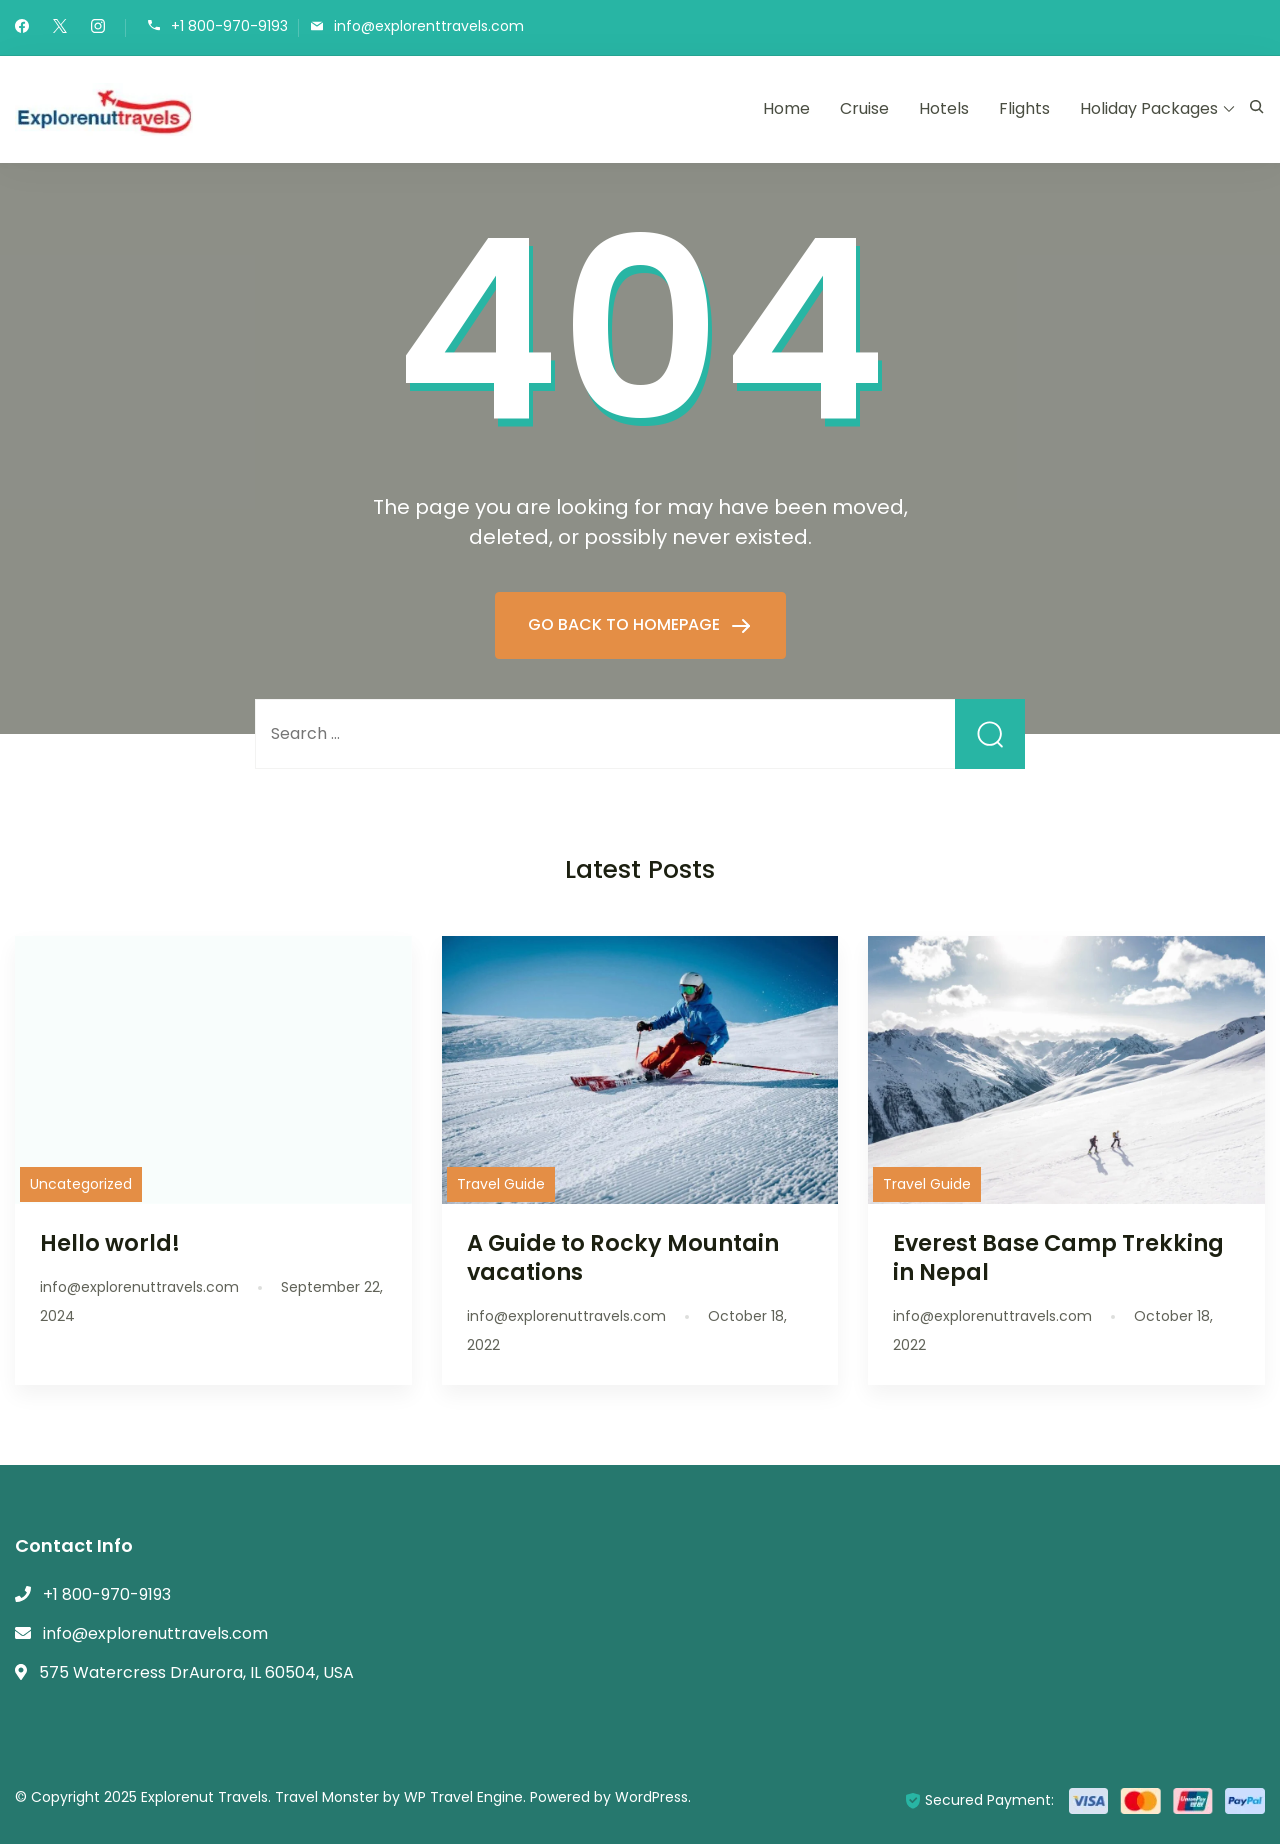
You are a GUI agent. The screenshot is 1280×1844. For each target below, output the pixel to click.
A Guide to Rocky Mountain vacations (623, 1257)
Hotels (944, 108)
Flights (1024, 108)
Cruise (864, 108)
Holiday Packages (1149, 108)
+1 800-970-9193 (229, 26)
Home (786, 108)
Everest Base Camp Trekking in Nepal (1058, 1257)
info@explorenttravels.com (429, 26)
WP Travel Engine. (465, 1797)
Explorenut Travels (204, 1797)
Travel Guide (501, 1184)
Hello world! (110, 1243)
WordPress (651, 1797)
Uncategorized (81, 1184)
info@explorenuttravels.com (155, 1633)
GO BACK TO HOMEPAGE (626, 624)
